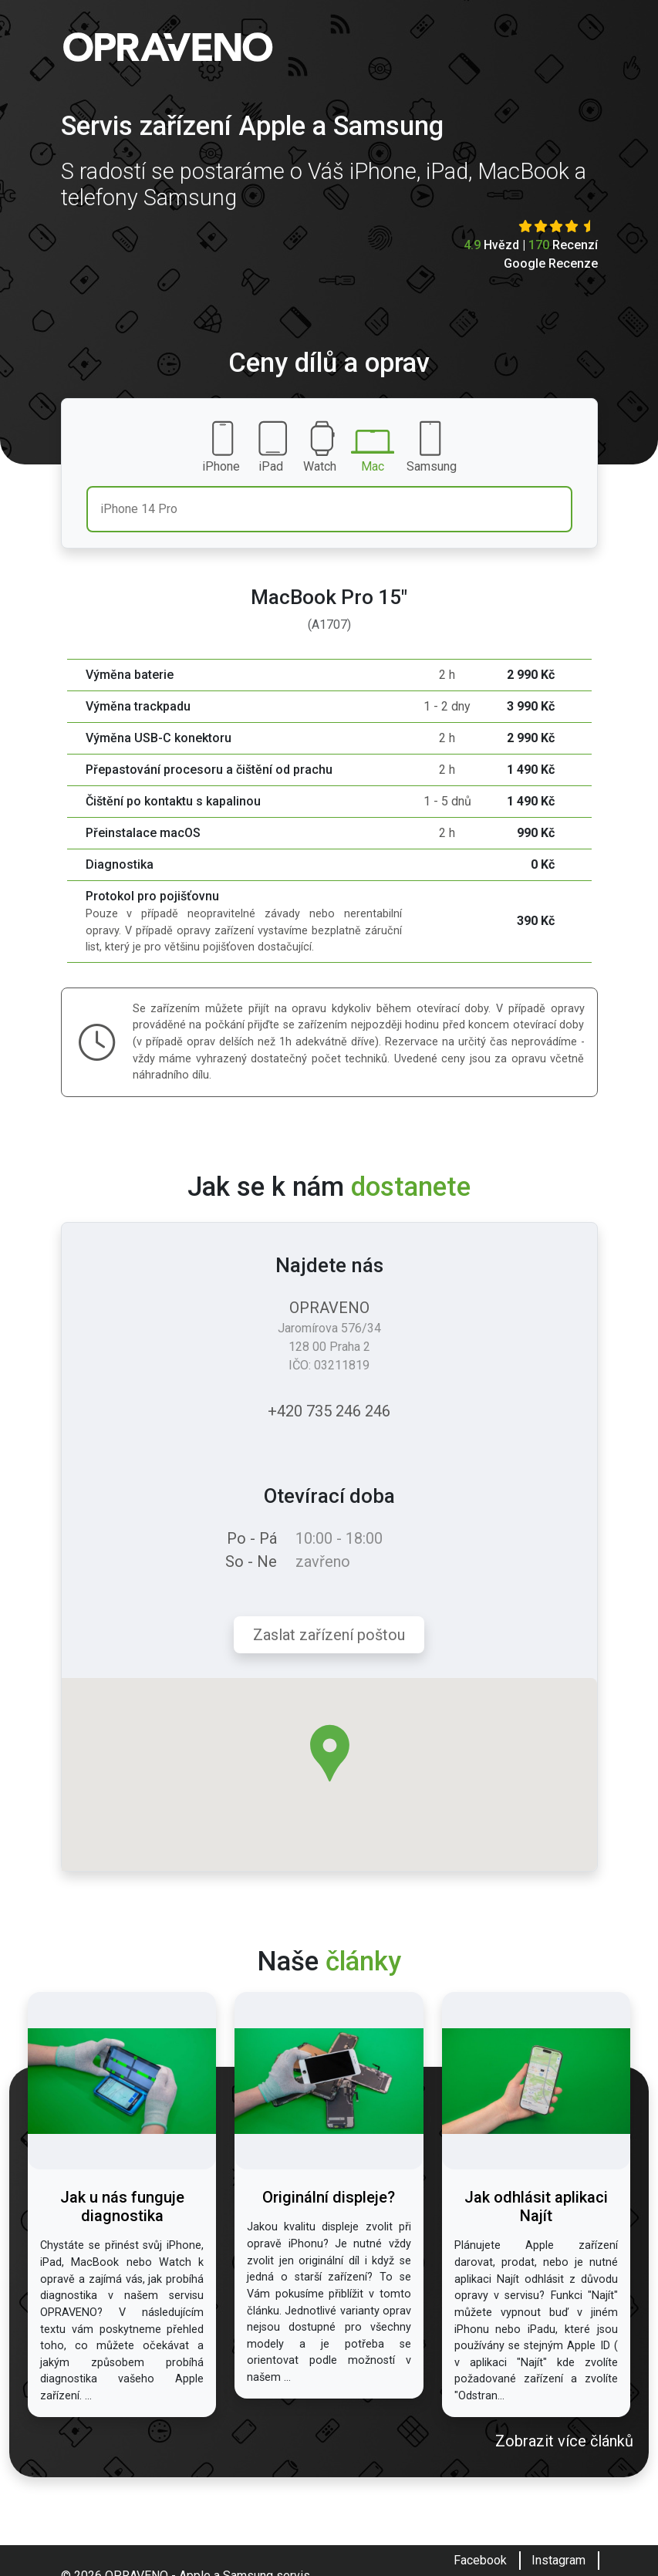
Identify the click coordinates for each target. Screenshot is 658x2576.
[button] (330, 1753)
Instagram (558, 2560)
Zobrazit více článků (564, 2441)
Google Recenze (551, 263)
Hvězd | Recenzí (531, 245)
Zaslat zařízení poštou (329, 1635)
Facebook (480, 2560)
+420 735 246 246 (329, 1411)
